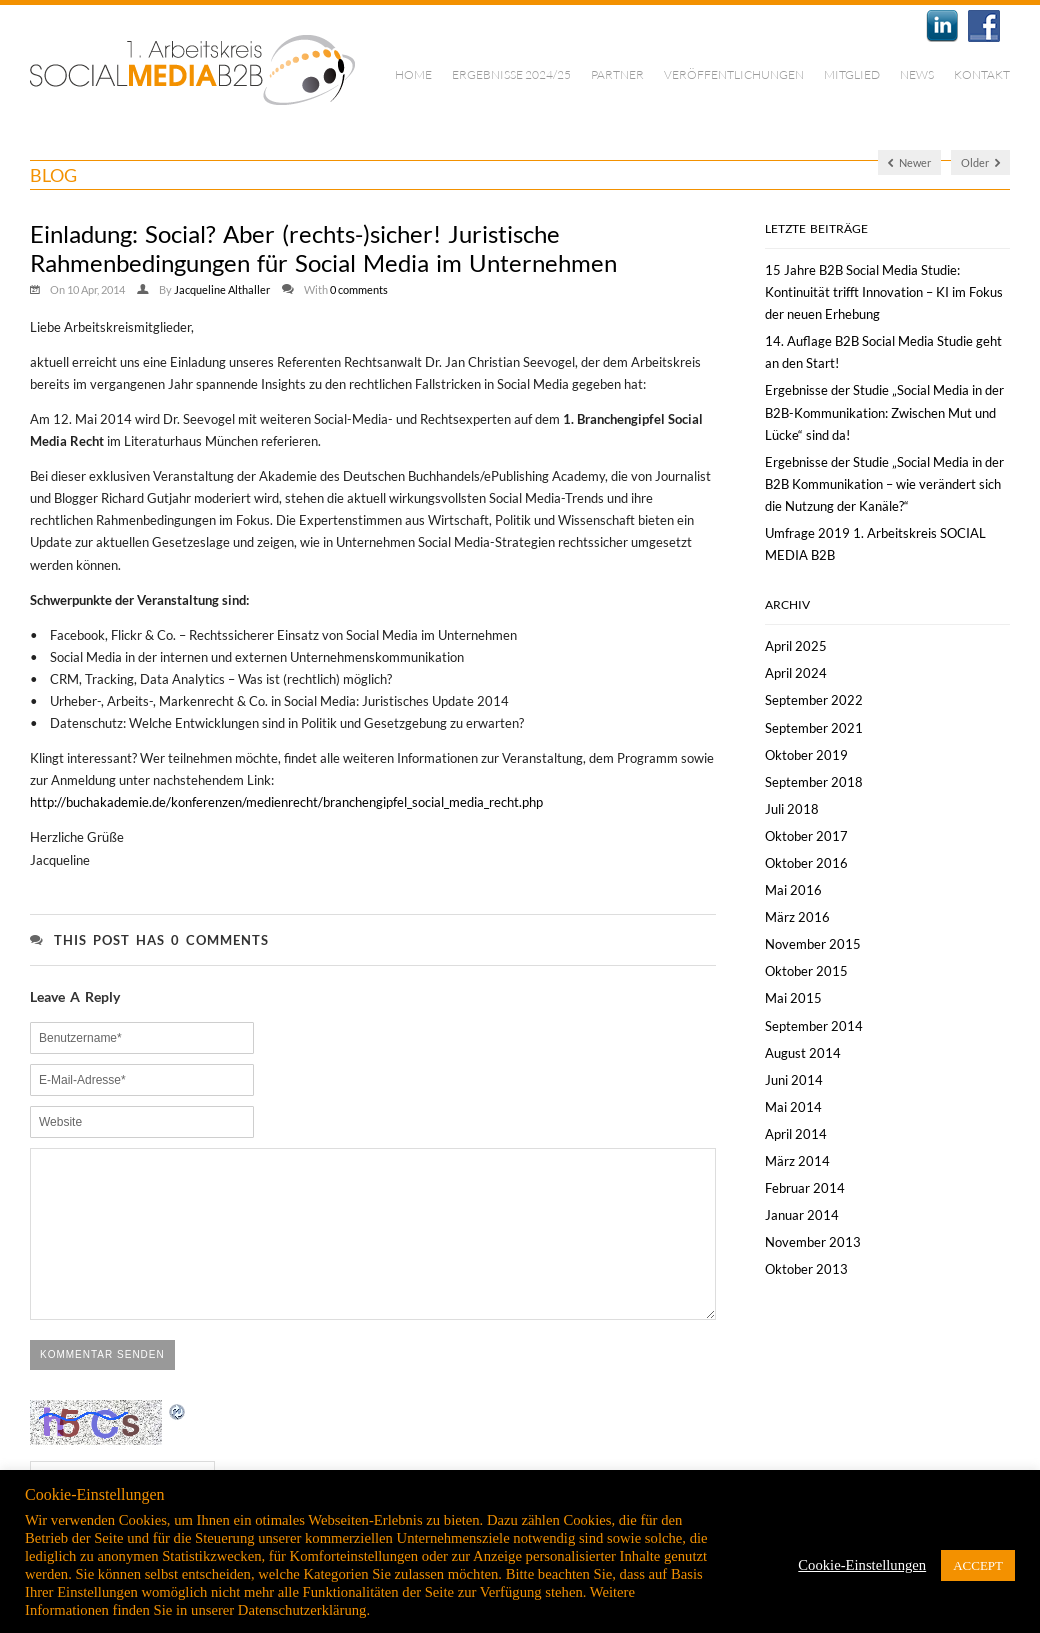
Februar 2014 (805, 1188)
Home (413, 74)
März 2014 (797, 1161)
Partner (617, 74)
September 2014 (814, 1026)
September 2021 (814, 728)
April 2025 (796, 646)
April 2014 (796, 1134)
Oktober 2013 (806, 1269)
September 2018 (814, 782)
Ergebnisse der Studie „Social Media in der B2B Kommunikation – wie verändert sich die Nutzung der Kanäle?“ (884, 484)
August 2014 (803, 1053)
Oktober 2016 (806, 863)
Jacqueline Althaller (222, 289)
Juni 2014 (794, 1080)
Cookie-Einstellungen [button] (862, 1565)
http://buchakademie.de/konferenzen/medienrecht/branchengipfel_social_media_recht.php (286, 802)
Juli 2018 (792, 809)
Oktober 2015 (806, 971)
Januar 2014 (802, 1215)
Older (980, 162)
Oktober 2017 (806, 836)
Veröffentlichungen (734, 74)
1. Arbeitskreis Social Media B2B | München (192, 70)
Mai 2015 (793, 998)
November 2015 (813, 944)
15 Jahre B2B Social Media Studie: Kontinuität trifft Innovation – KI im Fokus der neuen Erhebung (884, 292)
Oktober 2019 (806, 755)
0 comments (359, 289)
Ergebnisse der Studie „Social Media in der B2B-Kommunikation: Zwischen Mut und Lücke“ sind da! (884, 412)
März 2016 (797, 917)
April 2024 (796, 673)
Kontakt (982, 74)
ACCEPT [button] (978, 1565)
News (917, 74)
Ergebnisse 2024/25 (511, 74)
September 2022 (814, 700)
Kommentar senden (102, 1384)
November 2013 (813, 1242)
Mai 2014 (793, 1107)
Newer (909, 162)
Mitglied (852, 74)
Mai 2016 (793, 890)
